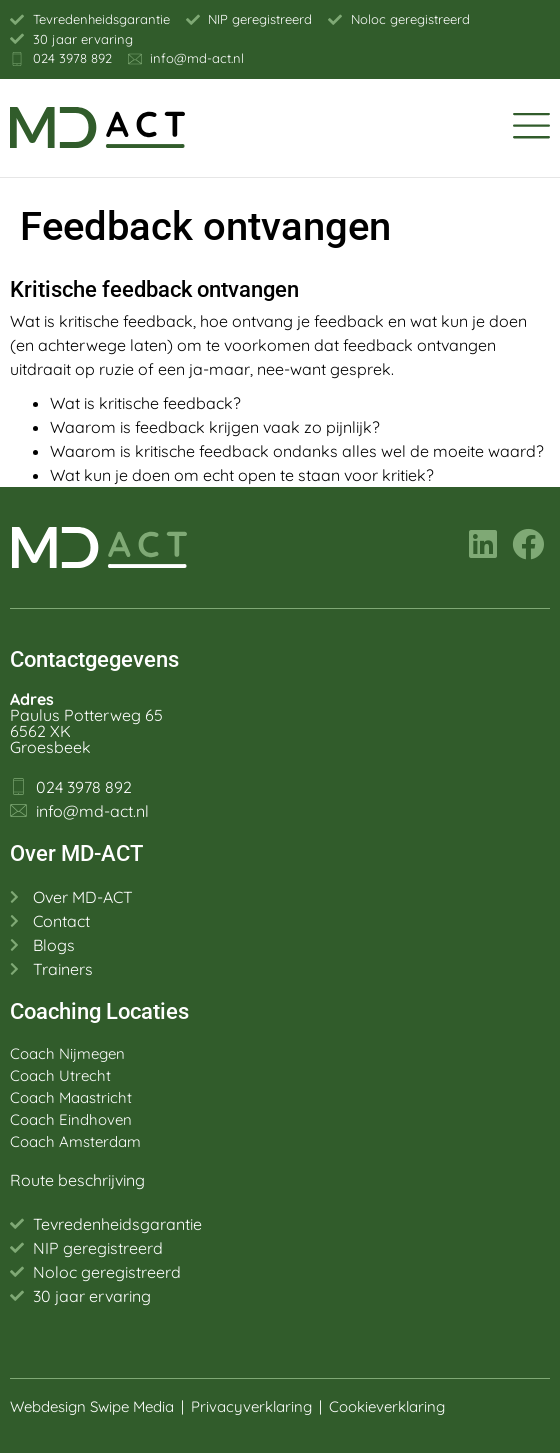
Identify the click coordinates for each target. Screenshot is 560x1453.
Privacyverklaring (251, 1406)
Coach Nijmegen (67, 1053)
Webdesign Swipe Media (92, 1406)
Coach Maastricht (71, 1097)
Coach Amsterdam (75, 1141)
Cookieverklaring (389, 1406)
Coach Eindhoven (71, 1119)
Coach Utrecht (60, 1075)
